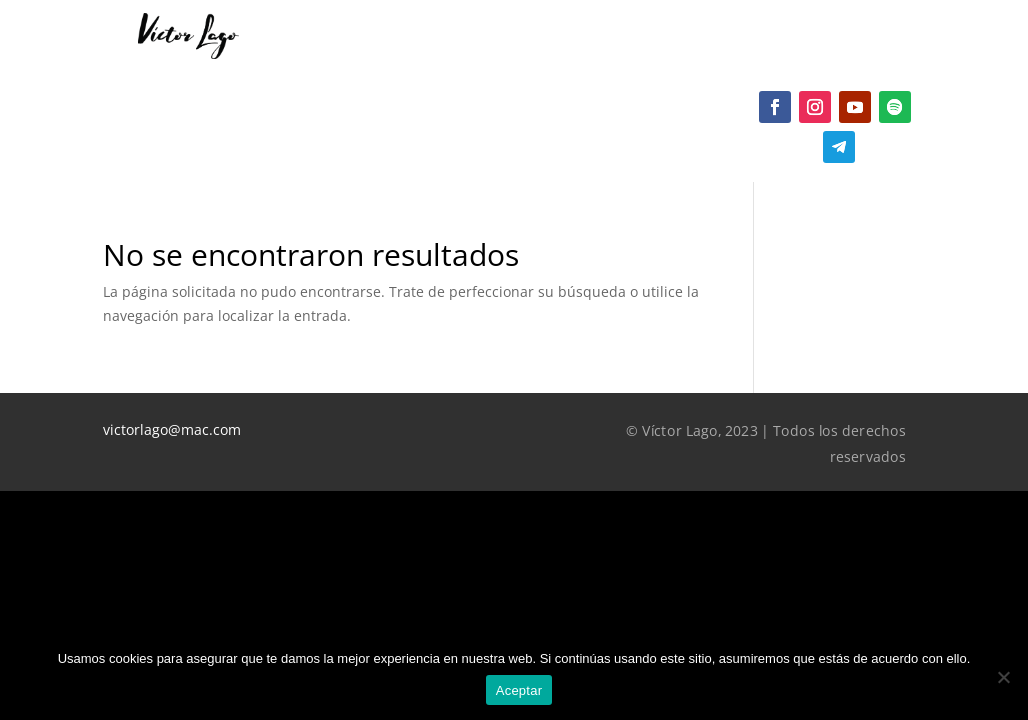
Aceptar (519, 690)
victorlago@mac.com (172, 429)
